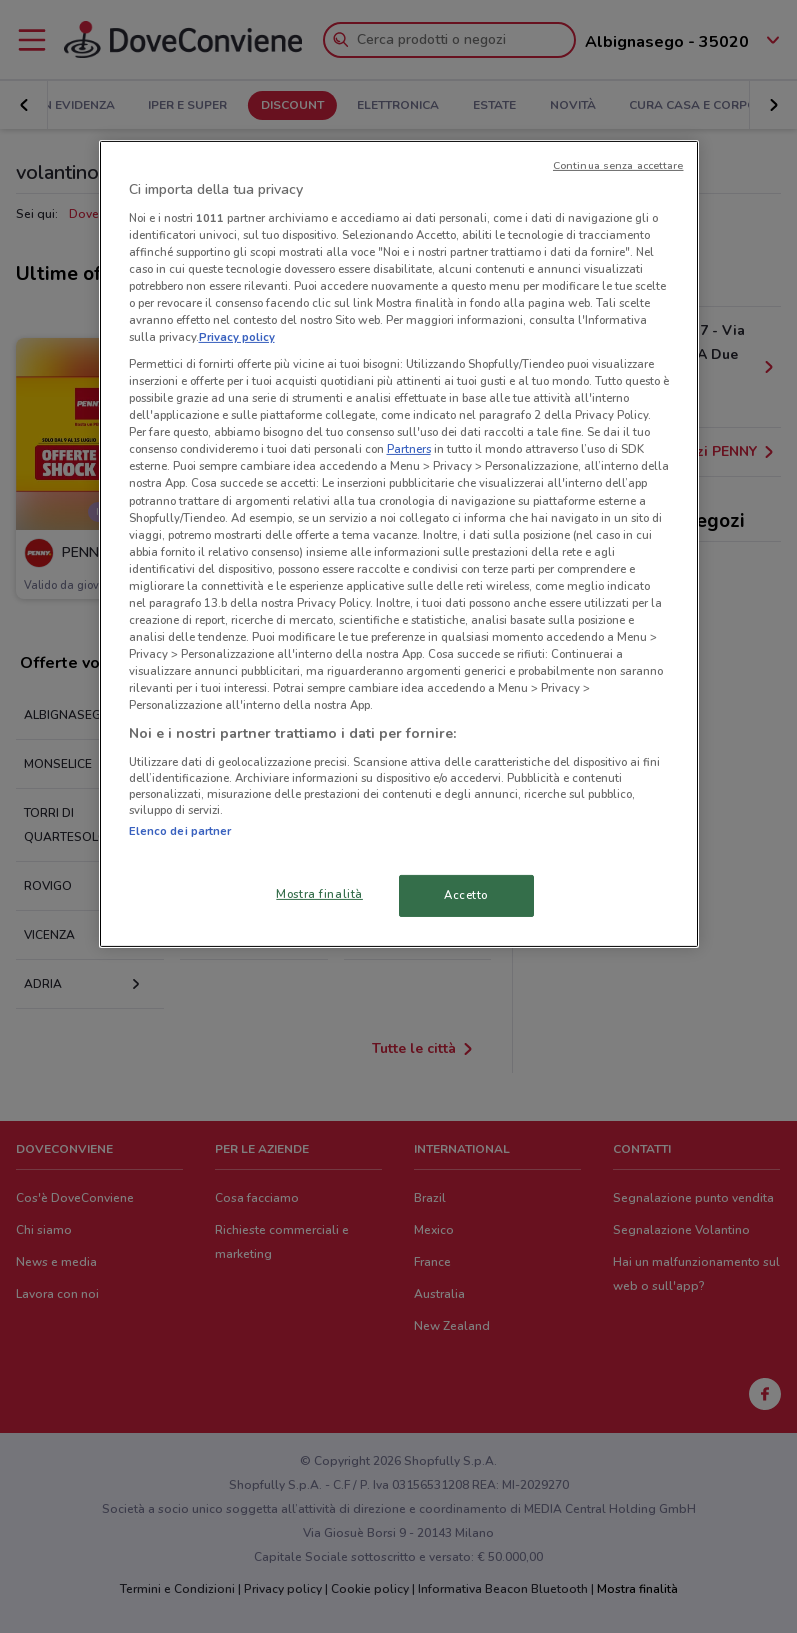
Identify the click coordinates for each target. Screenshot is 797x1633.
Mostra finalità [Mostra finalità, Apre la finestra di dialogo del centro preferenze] (319, 894)
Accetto (466, 895)
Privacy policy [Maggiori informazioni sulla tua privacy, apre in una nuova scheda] (237, 337)
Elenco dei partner (180, 831)
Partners (409, 449)
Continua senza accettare (618, 165)
